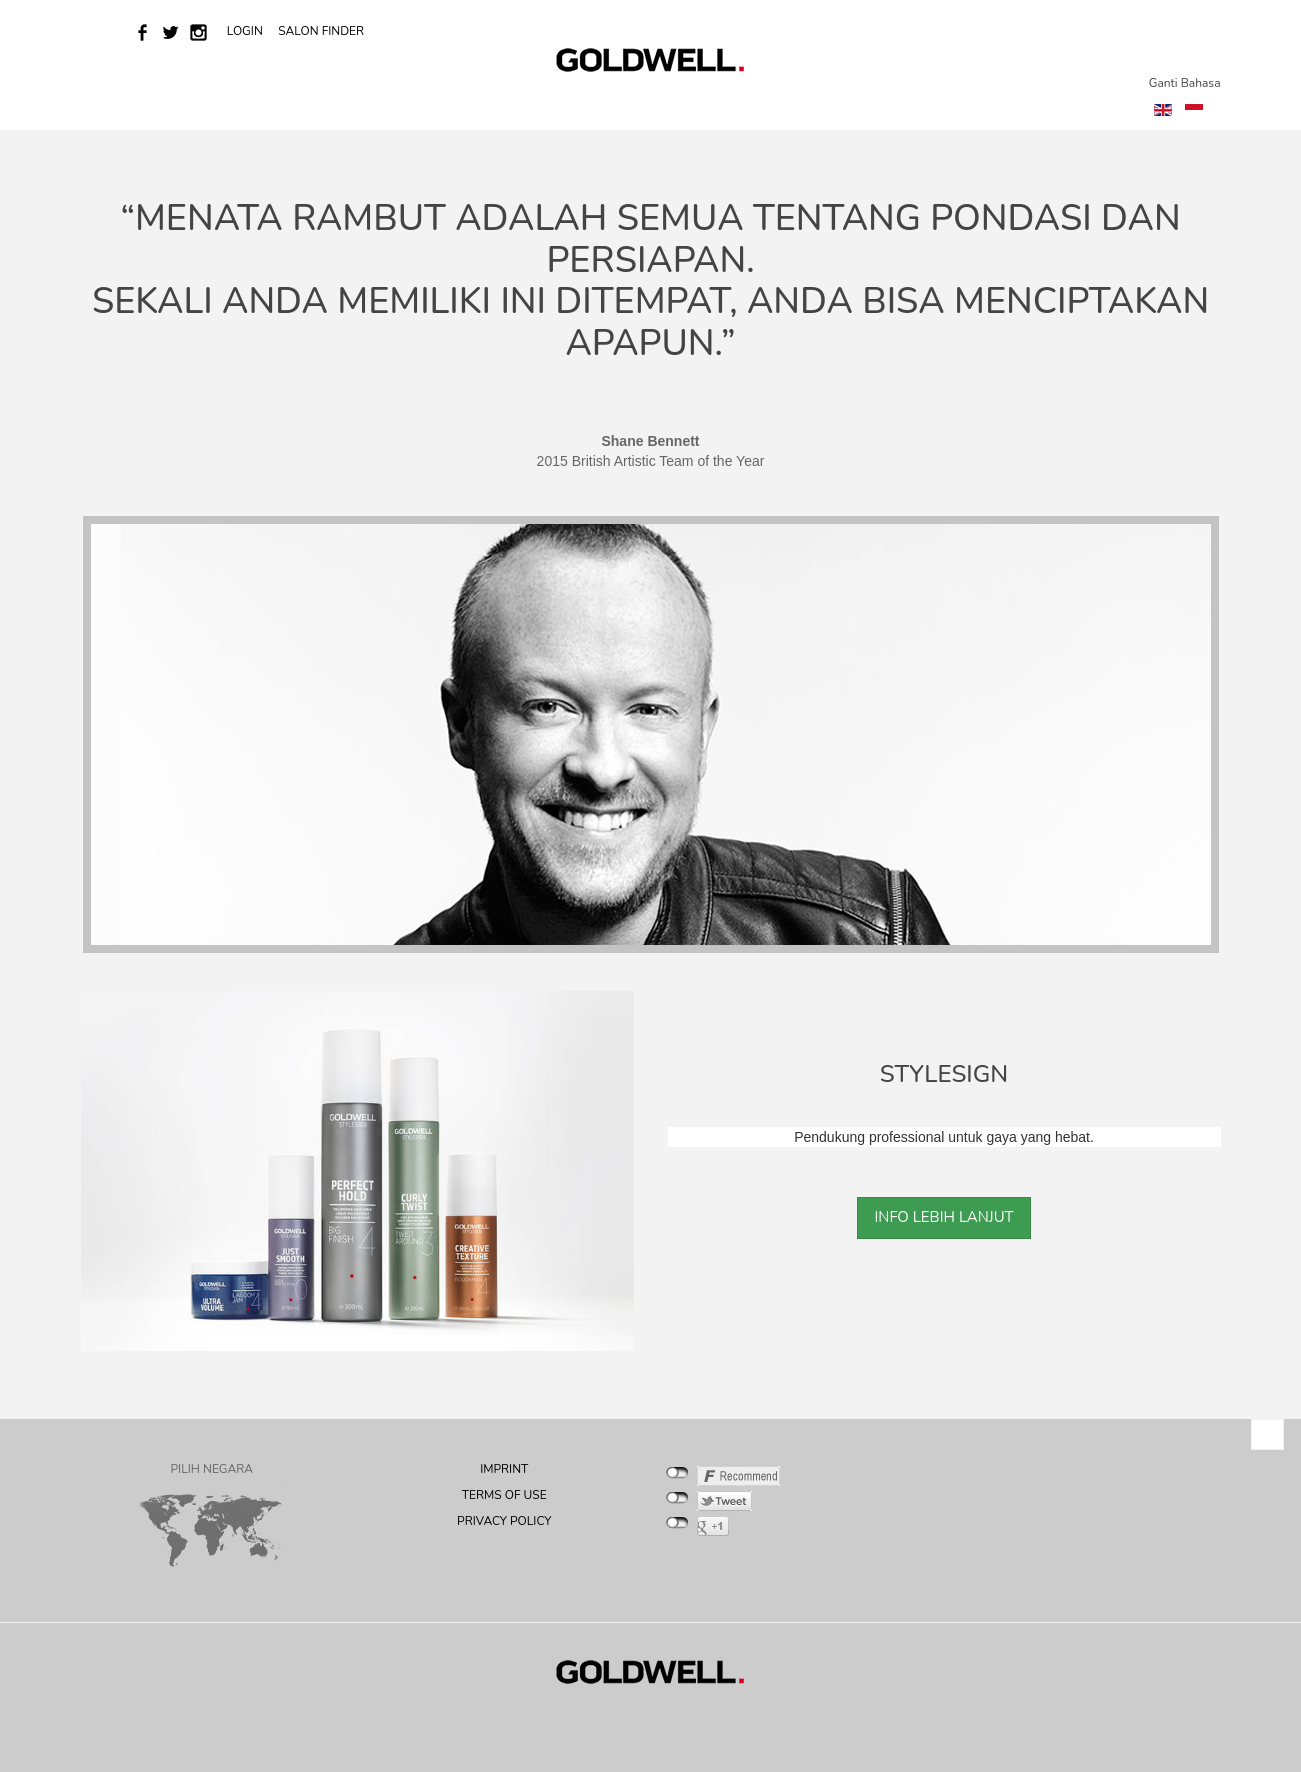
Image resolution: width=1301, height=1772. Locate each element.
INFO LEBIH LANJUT (943, 1217)
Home (129, 102)
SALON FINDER (321, 31)
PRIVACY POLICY (504, 1521)
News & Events (224, 102)
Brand (323, 102)
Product (794, 102)
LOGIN (246, 31)
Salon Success (579, 102)
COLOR (395, 102)
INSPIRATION (898, 102)
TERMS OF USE (504, 1495)
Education (692, 102)
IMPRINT (504, 1469)
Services (473, 102)
